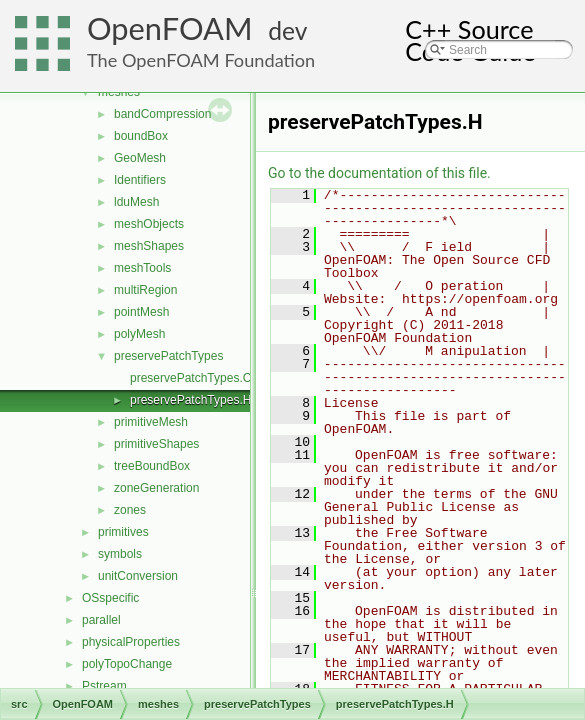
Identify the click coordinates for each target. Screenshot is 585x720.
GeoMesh (140, 158)
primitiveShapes (156, 444)
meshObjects (149, 224)
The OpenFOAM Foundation (201, 60)
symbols (120, 554)
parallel (101, 620)
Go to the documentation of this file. (379, 173)
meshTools (142, 268)
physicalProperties (131, 642)
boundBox (141, 136)
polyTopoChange (127, 664)
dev (287, 30)
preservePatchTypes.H (190, 400)
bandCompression (162, 114)
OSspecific (110, 598)
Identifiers (140, 180)
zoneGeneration (156, 488)
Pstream (104, 686)
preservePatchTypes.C (190, 378)
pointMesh (141, 312)
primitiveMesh (151, 422)
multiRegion (145, 290)
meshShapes (149, 246)
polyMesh (139, 334)
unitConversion (138, 576)
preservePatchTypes (168, 356)
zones (130, 510)
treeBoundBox (152, 466)
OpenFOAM (170, 28)
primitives (123, 532)
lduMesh (136, 202)
